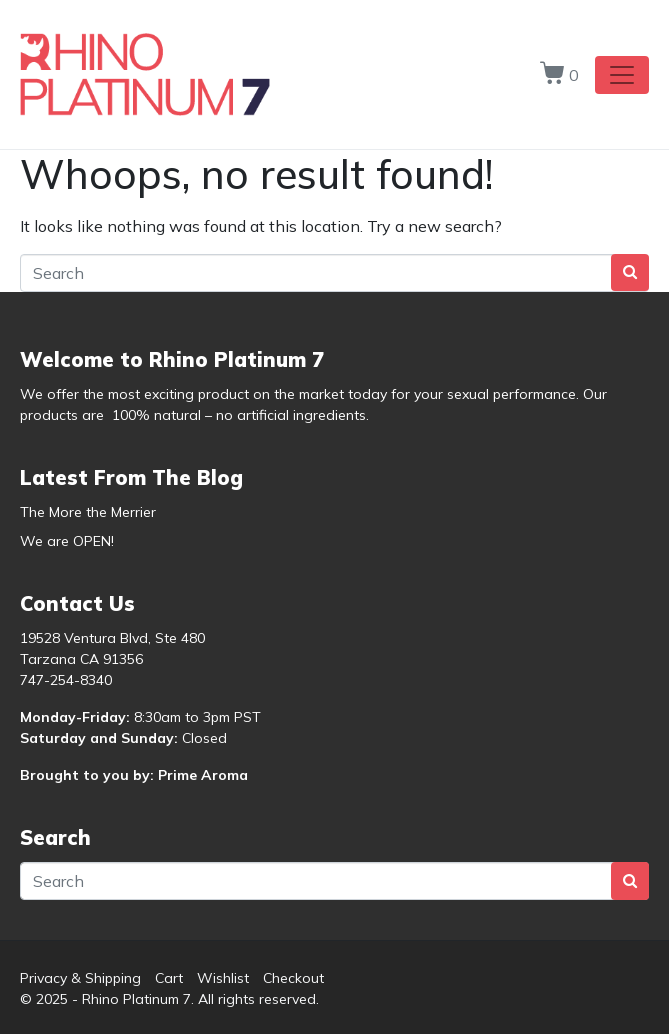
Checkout (293, 978)
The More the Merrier (88, 512)
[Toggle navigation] (622, 75)
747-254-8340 (66, 680)
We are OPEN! (67, 541)
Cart (169, 978)
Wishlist (223, 978)
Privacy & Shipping (80, 978)
